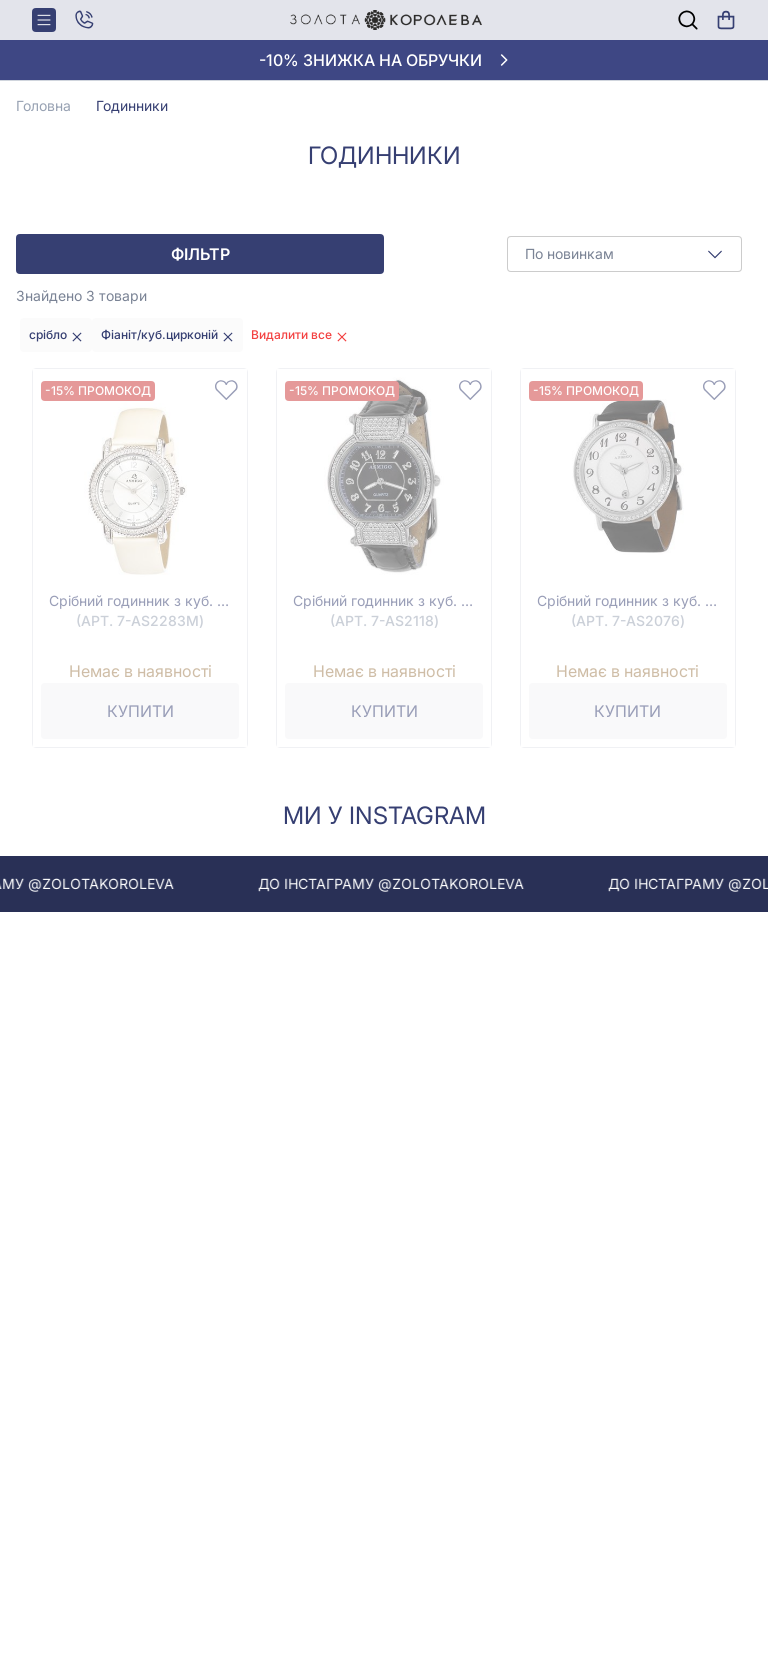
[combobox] (624, 254)
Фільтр (200, 254)
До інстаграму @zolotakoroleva (407, 883)
